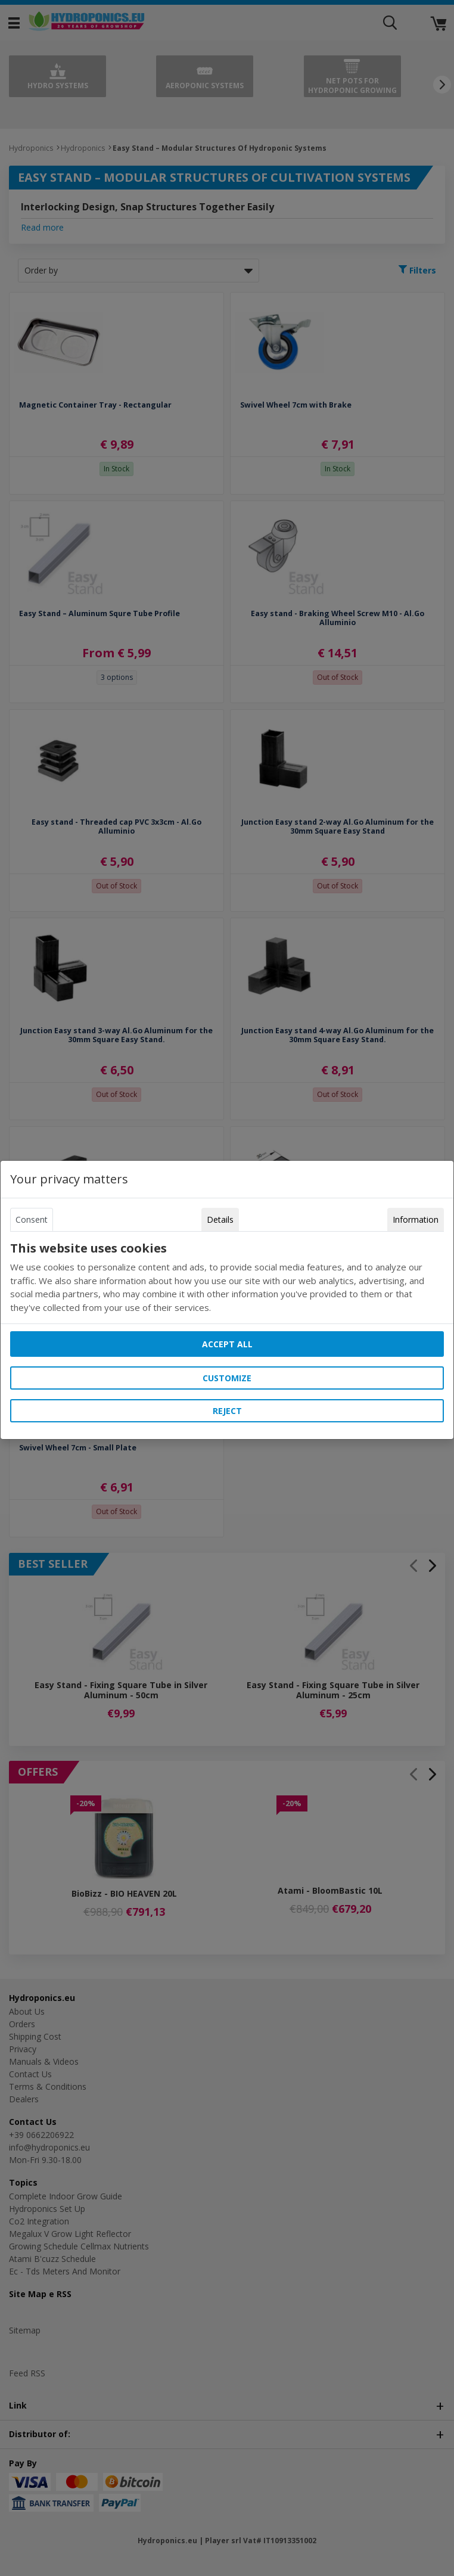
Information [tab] (416, 1219)
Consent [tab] (31, 1219)
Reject (227, 1410)
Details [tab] (220, 1219)
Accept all (227, 1344)
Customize (227, 1378)
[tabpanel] (227, 1277)
